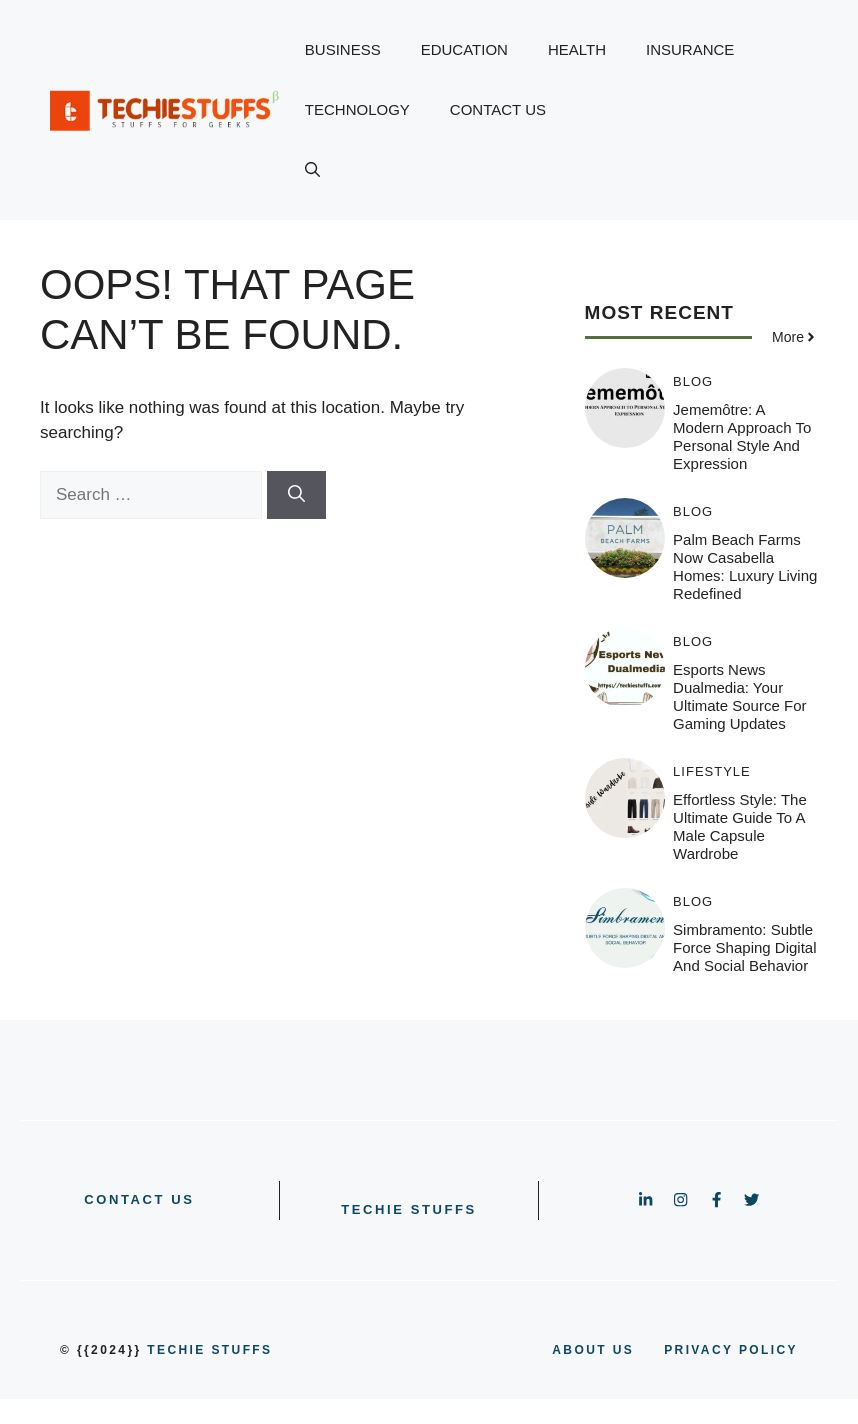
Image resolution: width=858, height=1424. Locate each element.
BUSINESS (343, 49)
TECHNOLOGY (357, 109)
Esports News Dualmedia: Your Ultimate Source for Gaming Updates (739, 696)
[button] (312, 170)
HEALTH (577, 49)
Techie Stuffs (409, 1209)
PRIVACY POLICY (731, 1350)
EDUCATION (464, 49)
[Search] (296, 495)
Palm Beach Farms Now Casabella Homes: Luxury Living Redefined (745, 566)
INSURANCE (690, 49)
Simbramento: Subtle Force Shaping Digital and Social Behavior (744, 947)
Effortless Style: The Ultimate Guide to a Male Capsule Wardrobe (740, 826)
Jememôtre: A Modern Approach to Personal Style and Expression (742, 436)
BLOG (693, 381)
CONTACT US (498, 109)
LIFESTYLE (712, 771)
